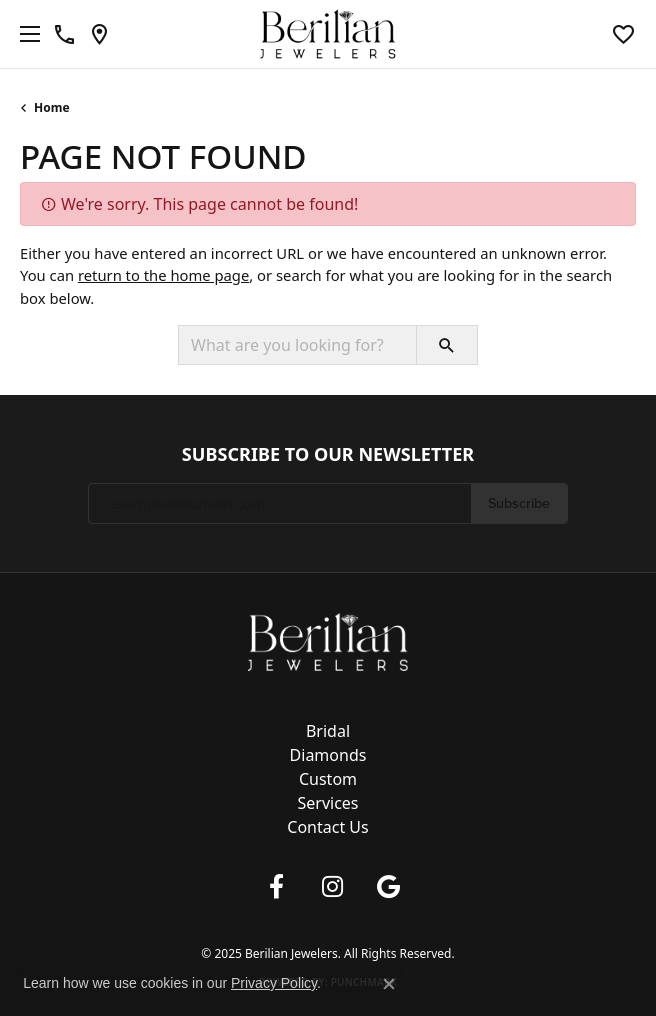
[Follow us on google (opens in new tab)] (388, 887)
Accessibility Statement (443, 920)
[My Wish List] (623, 34)
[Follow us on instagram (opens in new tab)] (332, 887)
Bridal (328, 731)
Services (327, 803)
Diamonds (328, 755)
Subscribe (519, 503)
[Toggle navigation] (25, 34)
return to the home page (163, 275)
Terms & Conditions (336, 920)
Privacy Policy (254, 920)
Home (52, 107)
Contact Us (327, 827)
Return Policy (187, 920)
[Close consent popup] (389, 984)
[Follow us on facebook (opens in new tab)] (276, 887)
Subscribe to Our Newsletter (328, 455)
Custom (328, 779)
